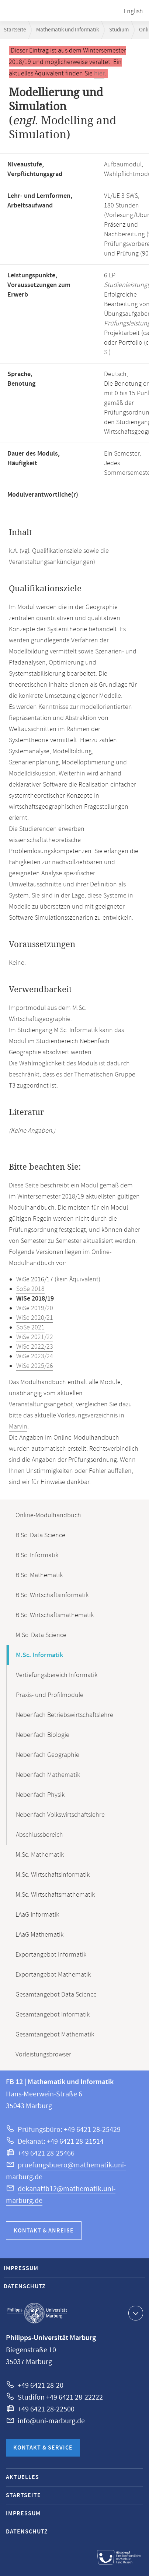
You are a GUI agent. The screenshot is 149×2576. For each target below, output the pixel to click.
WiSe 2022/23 (34, 1346)
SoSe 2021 (30, 1327)
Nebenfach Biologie (42, 1735)
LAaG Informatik (37, 1914)
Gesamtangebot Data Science (56, 1994)
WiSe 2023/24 (34, 1356)
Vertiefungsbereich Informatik (56, 1675)
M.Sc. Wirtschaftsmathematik (55, 1894)
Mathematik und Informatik (67, 29)
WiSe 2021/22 (34, 1337)
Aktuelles (22, 2477)
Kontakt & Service (43, 2448)
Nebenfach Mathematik (48, 1775)
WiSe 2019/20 (34, 1308)
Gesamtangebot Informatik (52, 2014)
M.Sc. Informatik (39, 1655)
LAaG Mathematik (39, 1934)
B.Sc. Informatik (36, 1555)
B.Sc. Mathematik (39, 1575)
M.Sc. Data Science (40, 1635)
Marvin (18, 1426)
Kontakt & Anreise (44, 2231)
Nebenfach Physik (40, 1795)
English (133, 11)
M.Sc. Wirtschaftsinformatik (52, 1874)
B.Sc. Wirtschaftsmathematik (54, 1615)
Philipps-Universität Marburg (37, 2313)
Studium (119, 29)
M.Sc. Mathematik (39, 1854)
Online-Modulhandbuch (48, 1515)
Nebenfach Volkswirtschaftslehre (60, 1815)
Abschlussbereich (39, 1834)
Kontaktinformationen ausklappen (134, 2313)
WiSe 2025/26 (34, 1366)
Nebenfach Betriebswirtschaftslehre (64, 1715)
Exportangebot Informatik (50, 1954)
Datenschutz (25, 2287)
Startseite (15, 29)
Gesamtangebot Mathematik (54, 2034)
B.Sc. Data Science (40, 1535)
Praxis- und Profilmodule (49, 1695)
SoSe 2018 (30, 1289)
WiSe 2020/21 (34, 1318)
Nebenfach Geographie (47, 1755)
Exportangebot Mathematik (53, 1974)
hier (99, 73)
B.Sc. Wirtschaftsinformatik (52, 1595)
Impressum (21, 2268)
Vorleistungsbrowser (43, 2054)
